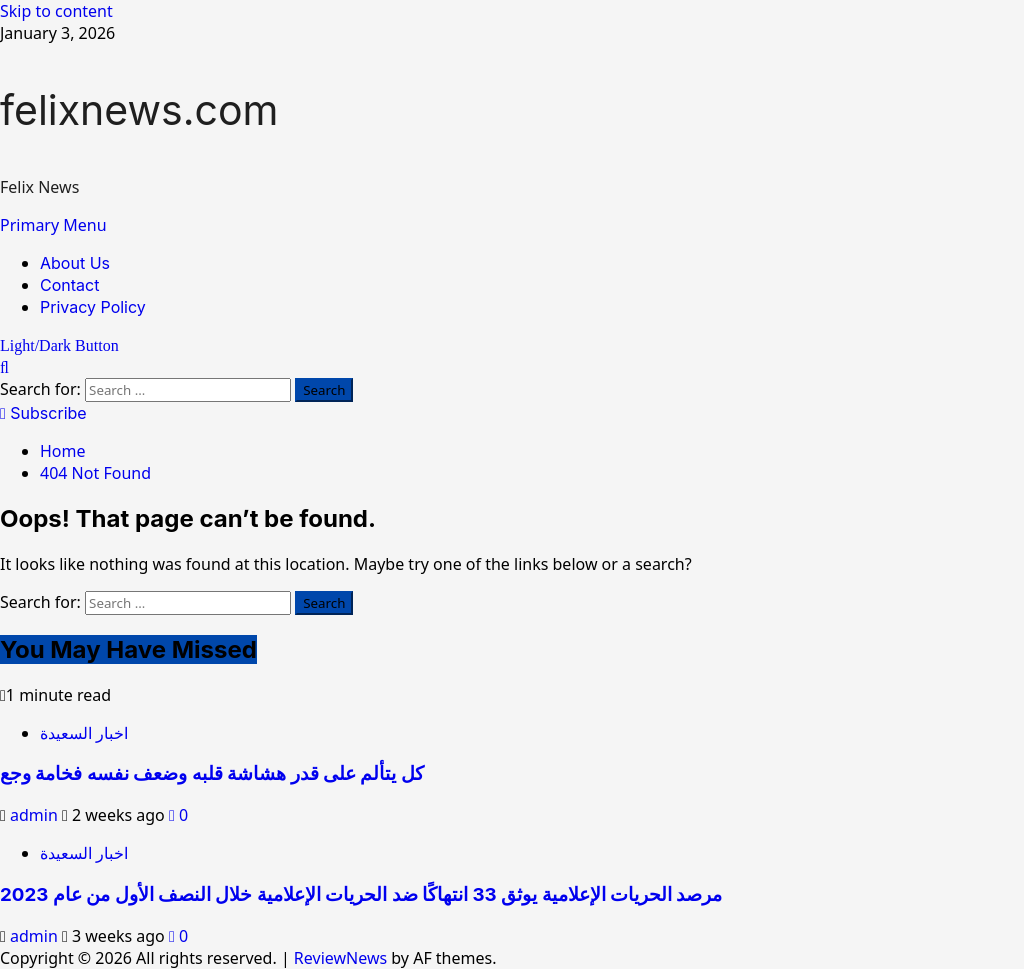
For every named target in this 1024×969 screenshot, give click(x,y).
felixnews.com (139, 110)
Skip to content (56, 11)
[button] (53, 225)
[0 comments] (178, 815)
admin (36, 815)
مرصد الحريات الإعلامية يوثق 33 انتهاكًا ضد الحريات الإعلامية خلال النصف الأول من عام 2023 (361, 894)
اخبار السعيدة (84, 733)
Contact (69, 285)
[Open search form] (4, 367)
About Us (75, 263)
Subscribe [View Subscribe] (43, 413)
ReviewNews (340, 958)
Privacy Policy (93, 307)
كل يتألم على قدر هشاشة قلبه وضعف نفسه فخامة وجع (212, 773)
